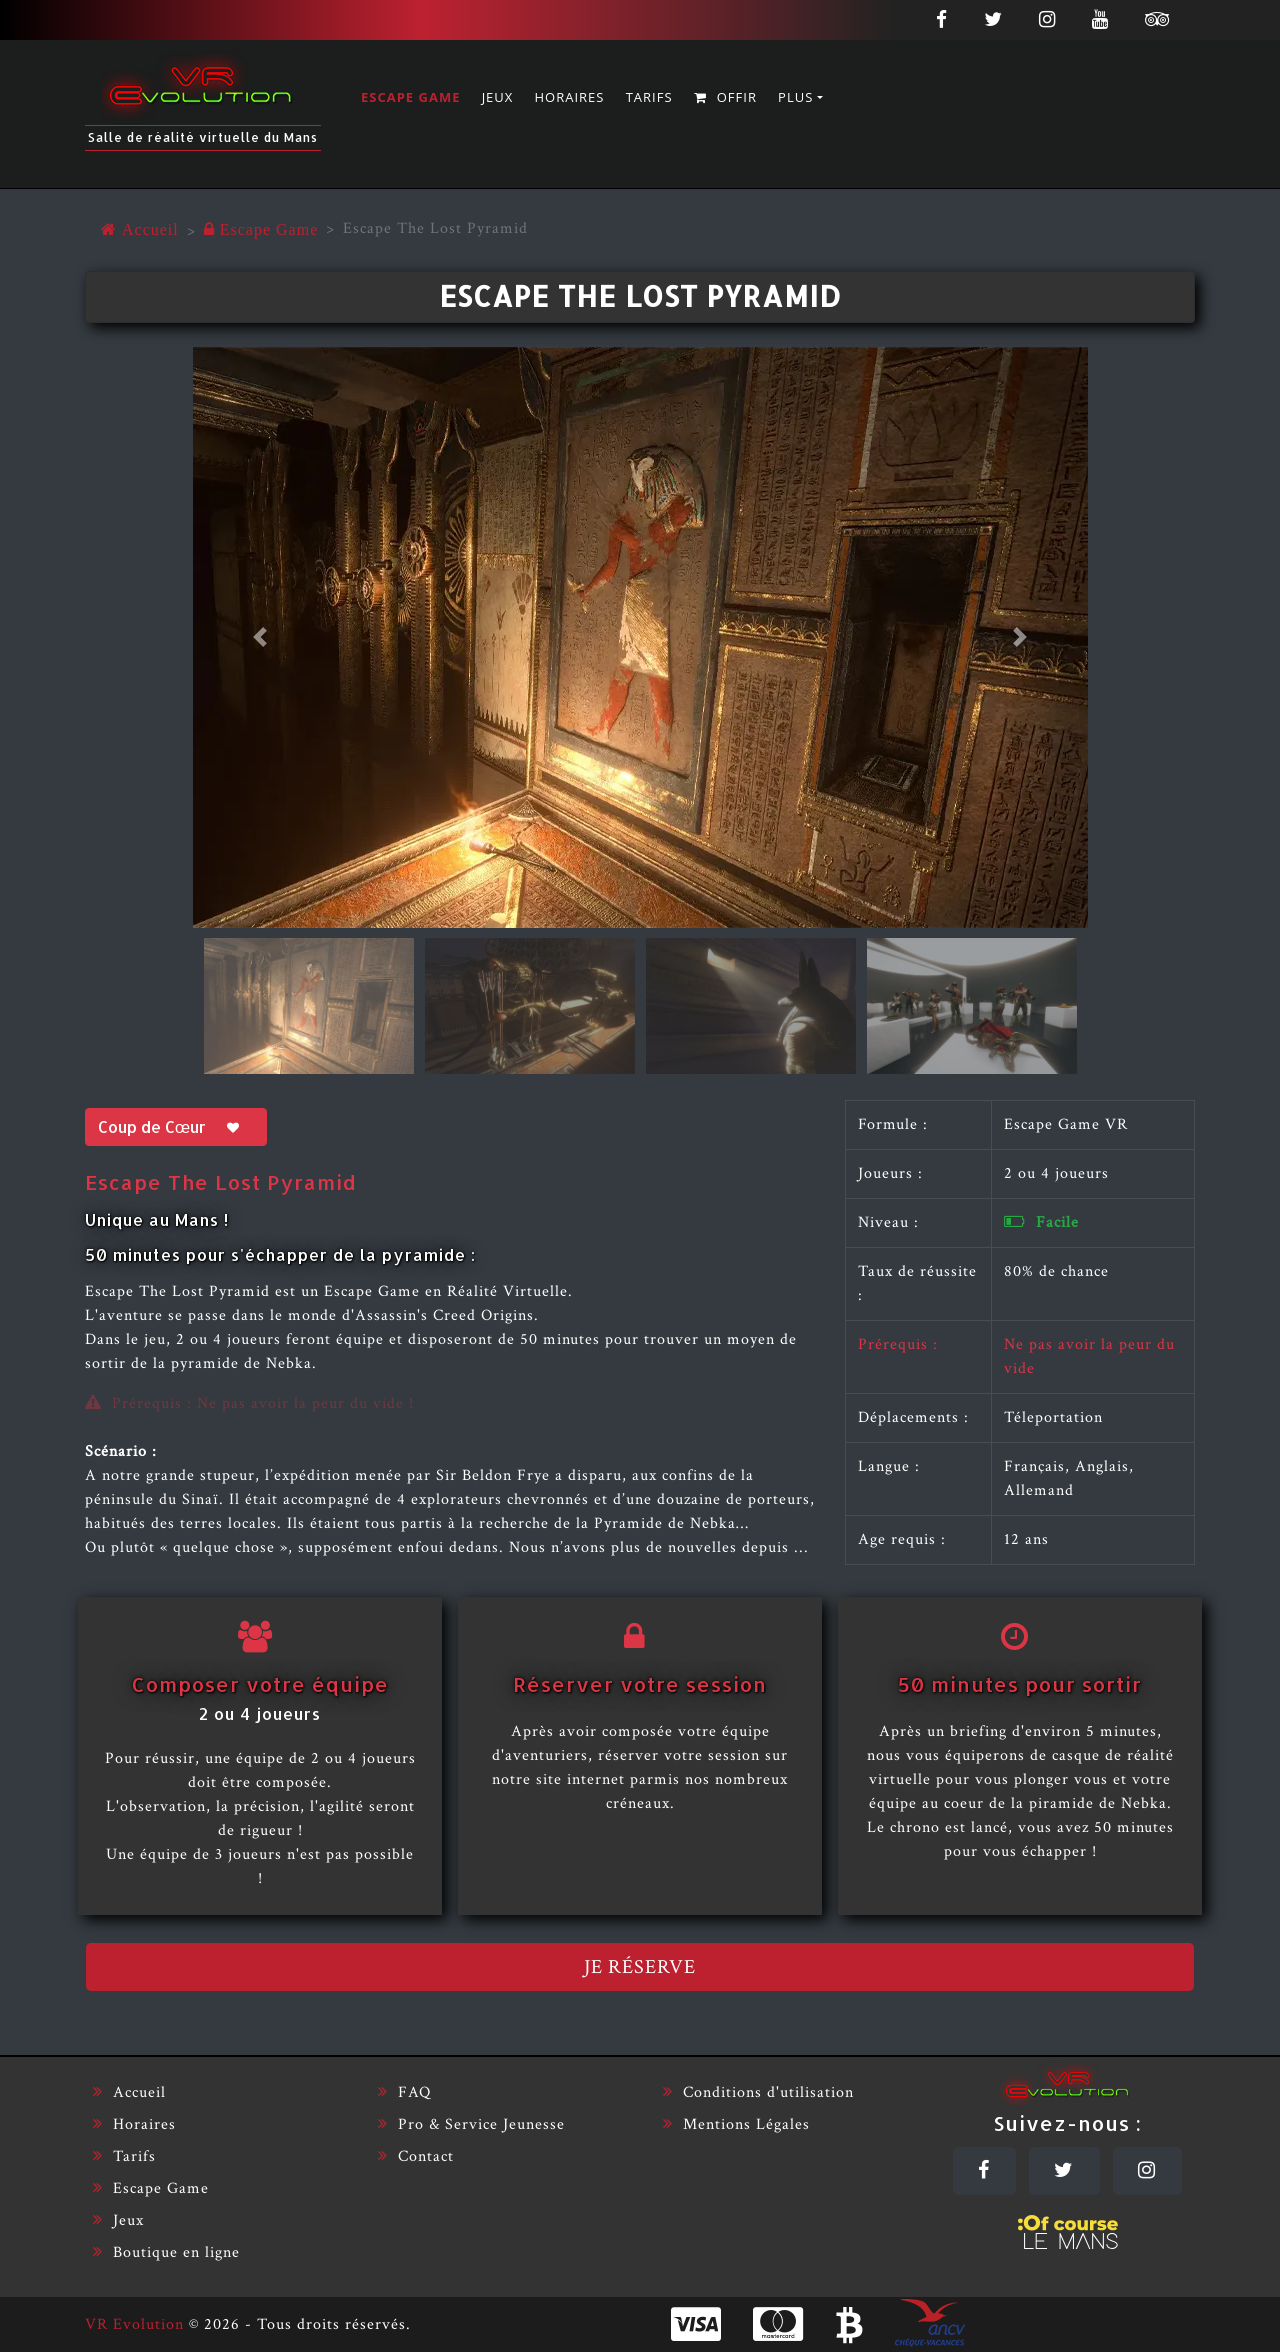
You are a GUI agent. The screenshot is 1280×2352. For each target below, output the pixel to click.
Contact (416, 2156)
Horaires (570, 97)
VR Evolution (134, 2324)
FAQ (404, 2092)
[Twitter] (1064, 2171)
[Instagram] (1147, 2171)
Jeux (498, 97)
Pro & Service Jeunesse (471, 2124)
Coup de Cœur (176, 1126)
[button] (260, 637)
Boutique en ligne (166, 2252)
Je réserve (640, 1967)
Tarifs (649, 97)
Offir (725, 97)
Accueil (129, 2092)
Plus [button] (795, 97)
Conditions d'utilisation (758, 2092)
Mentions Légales (736, 2124)
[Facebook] (984, 2171)
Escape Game (410, 97)
